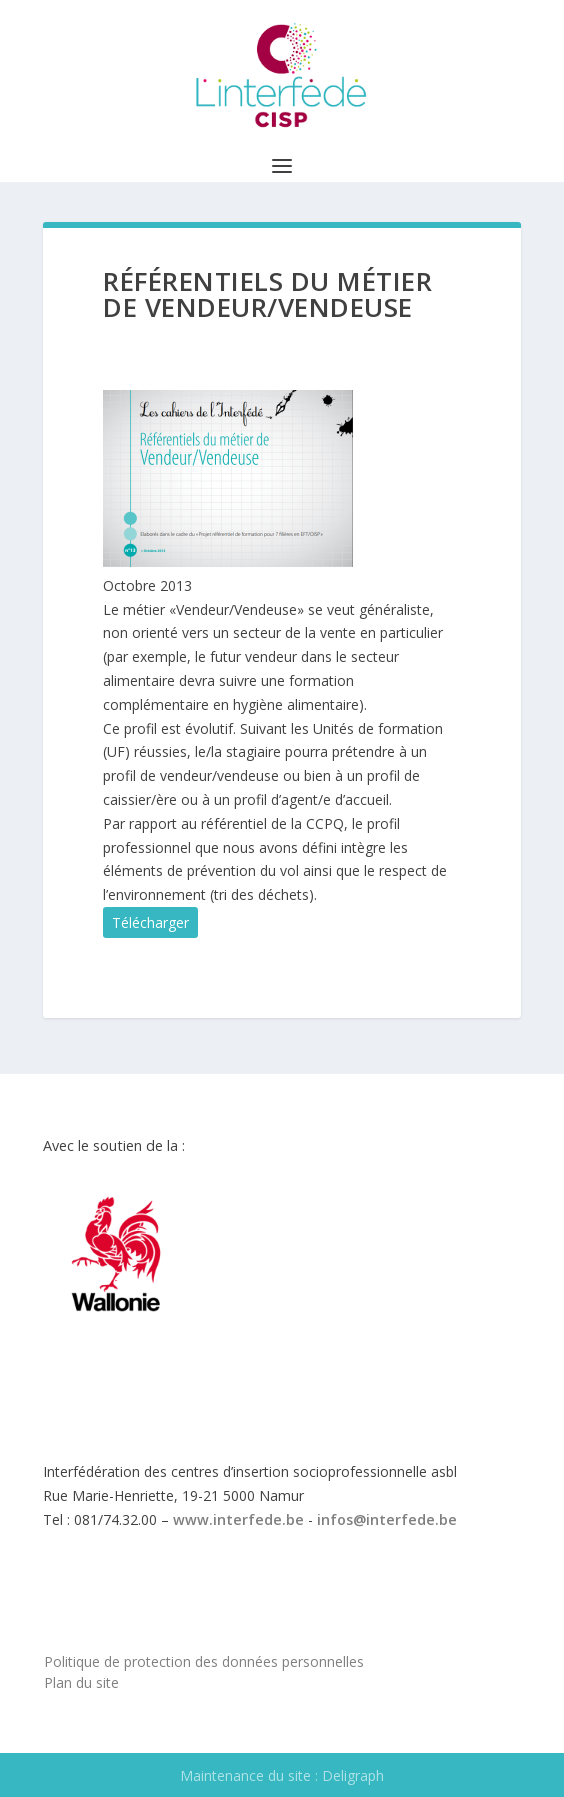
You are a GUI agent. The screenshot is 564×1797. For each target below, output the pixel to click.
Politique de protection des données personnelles (204, 1661)
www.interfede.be (238, 1519)
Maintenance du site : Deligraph (282, 1775)
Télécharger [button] (150, 922)
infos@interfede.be (387, 1519)
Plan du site (81, 1682)
